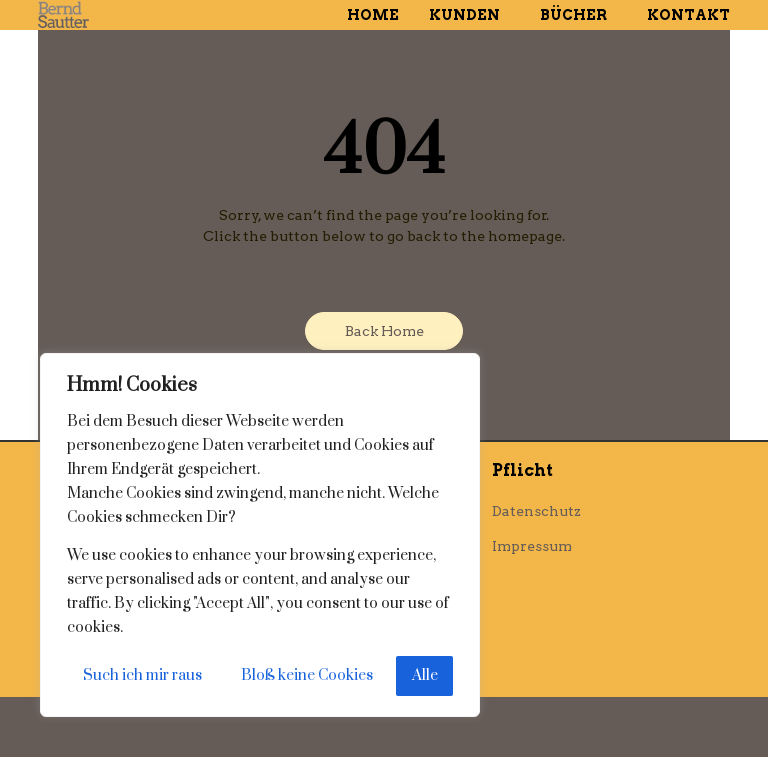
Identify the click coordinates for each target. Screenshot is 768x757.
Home (373, 15)
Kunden (469, 15)
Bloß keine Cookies (307, 675)
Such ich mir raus (142, 675)
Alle (425, 675)
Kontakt (688, 15)
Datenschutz (536, 511)
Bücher (578, 15)
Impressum (532, 546)
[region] (260, 535)
